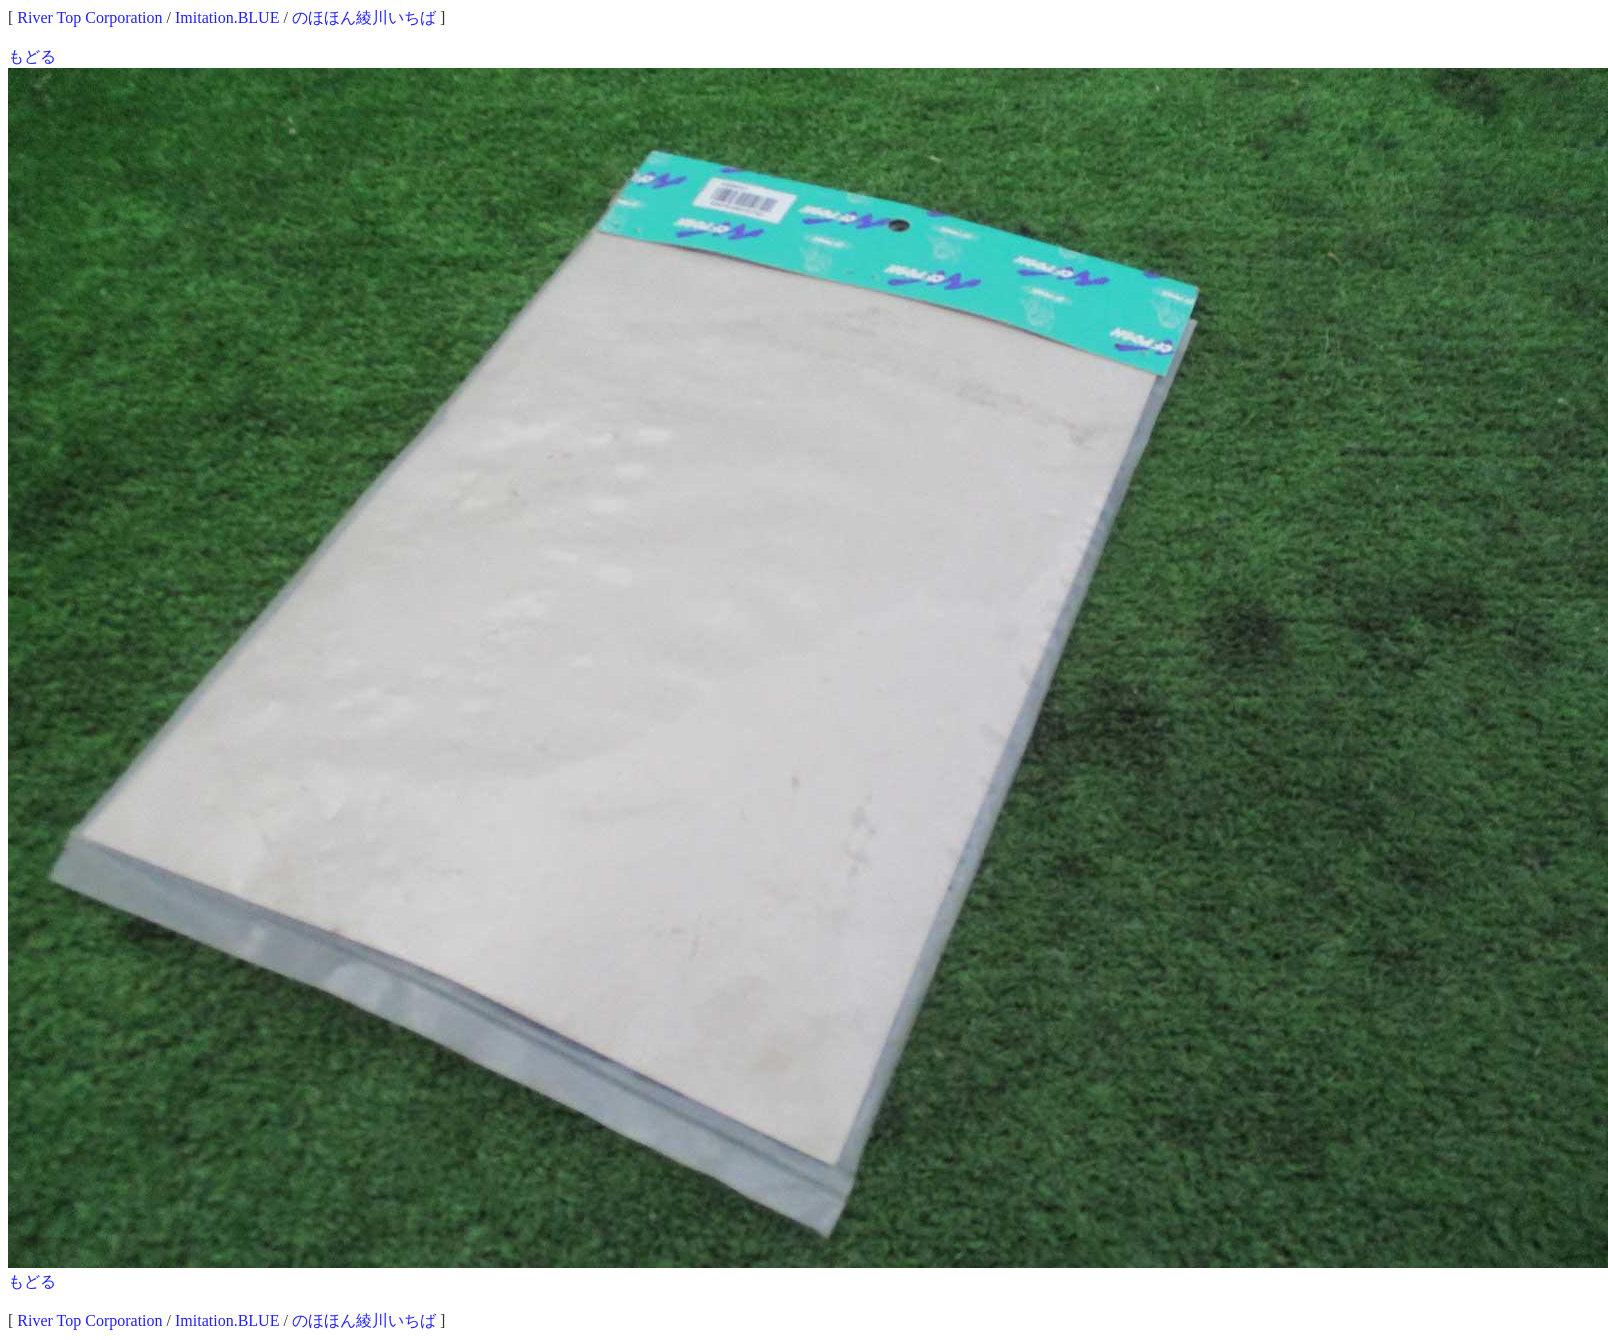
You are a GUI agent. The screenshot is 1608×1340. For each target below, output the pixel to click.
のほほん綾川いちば (364, 17)
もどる (32, 56)
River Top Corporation (89, 17)
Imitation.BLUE (227, 17)
